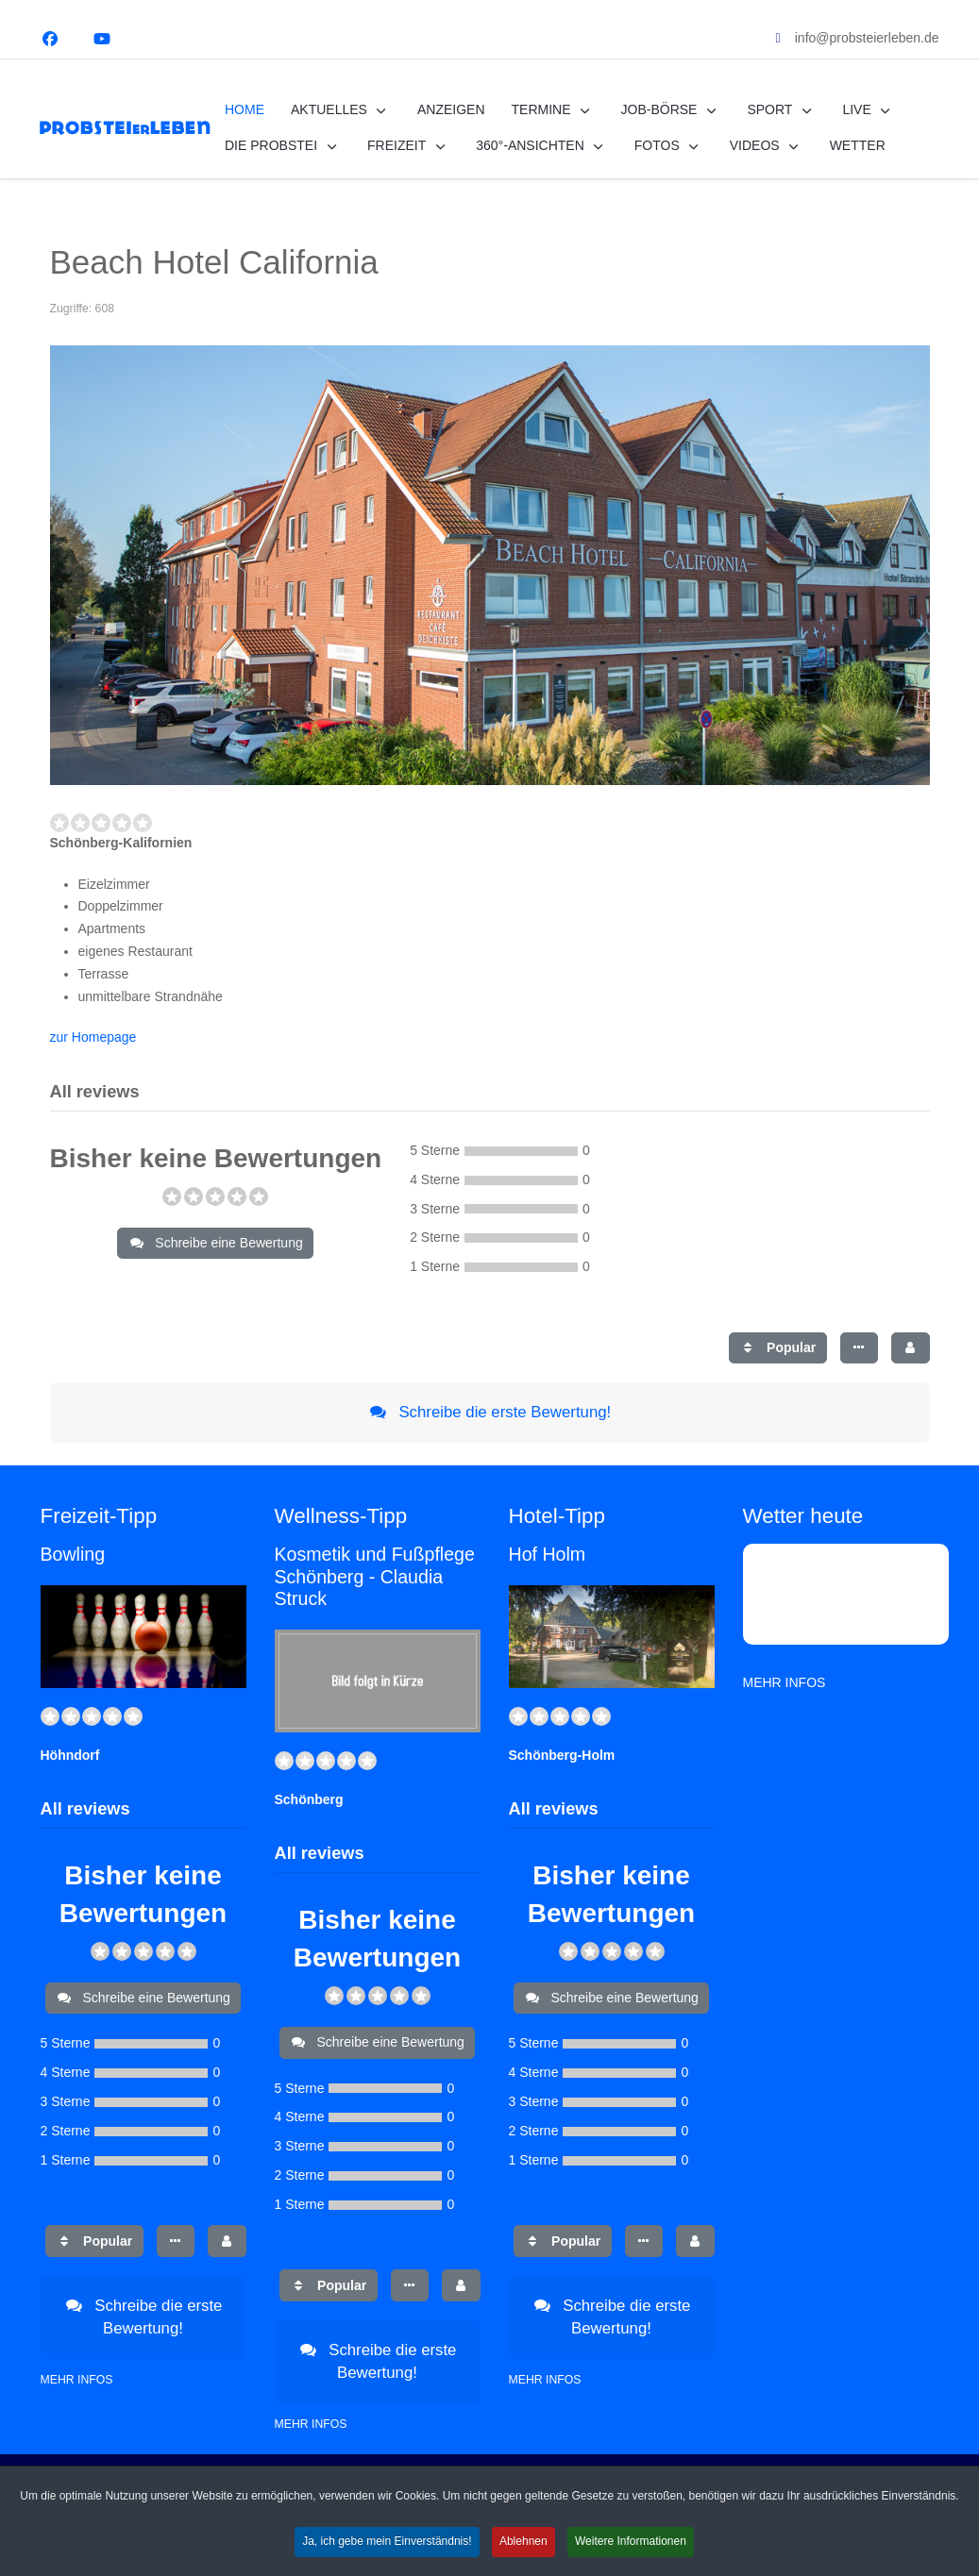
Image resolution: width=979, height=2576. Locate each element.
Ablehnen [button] (523, 2551)
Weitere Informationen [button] (630, 2551)
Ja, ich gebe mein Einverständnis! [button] (386, 2551)
